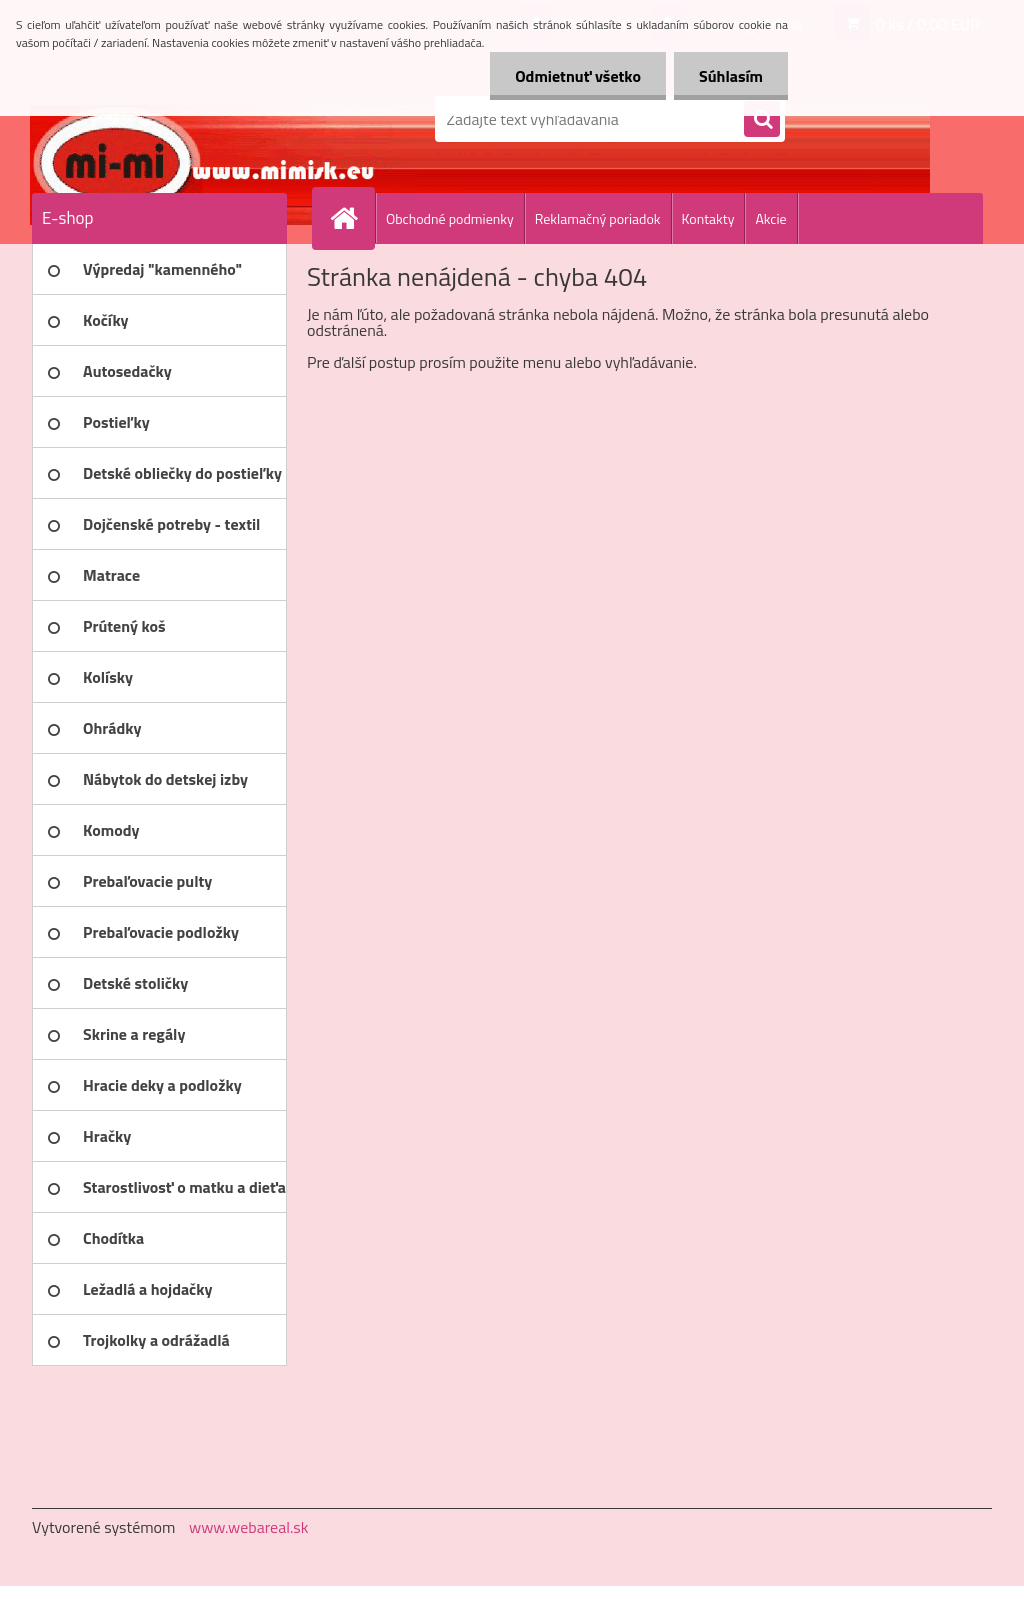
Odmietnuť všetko (578, 76)
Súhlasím (731, 76)
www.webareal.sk (249, 1527)
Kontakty (708, 218)
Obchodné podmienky (450, 218)
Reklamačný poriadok (598, 218)
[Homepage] (352, 218)
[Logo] (169, 119)
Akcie (770, 218)
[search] (762, 120)
